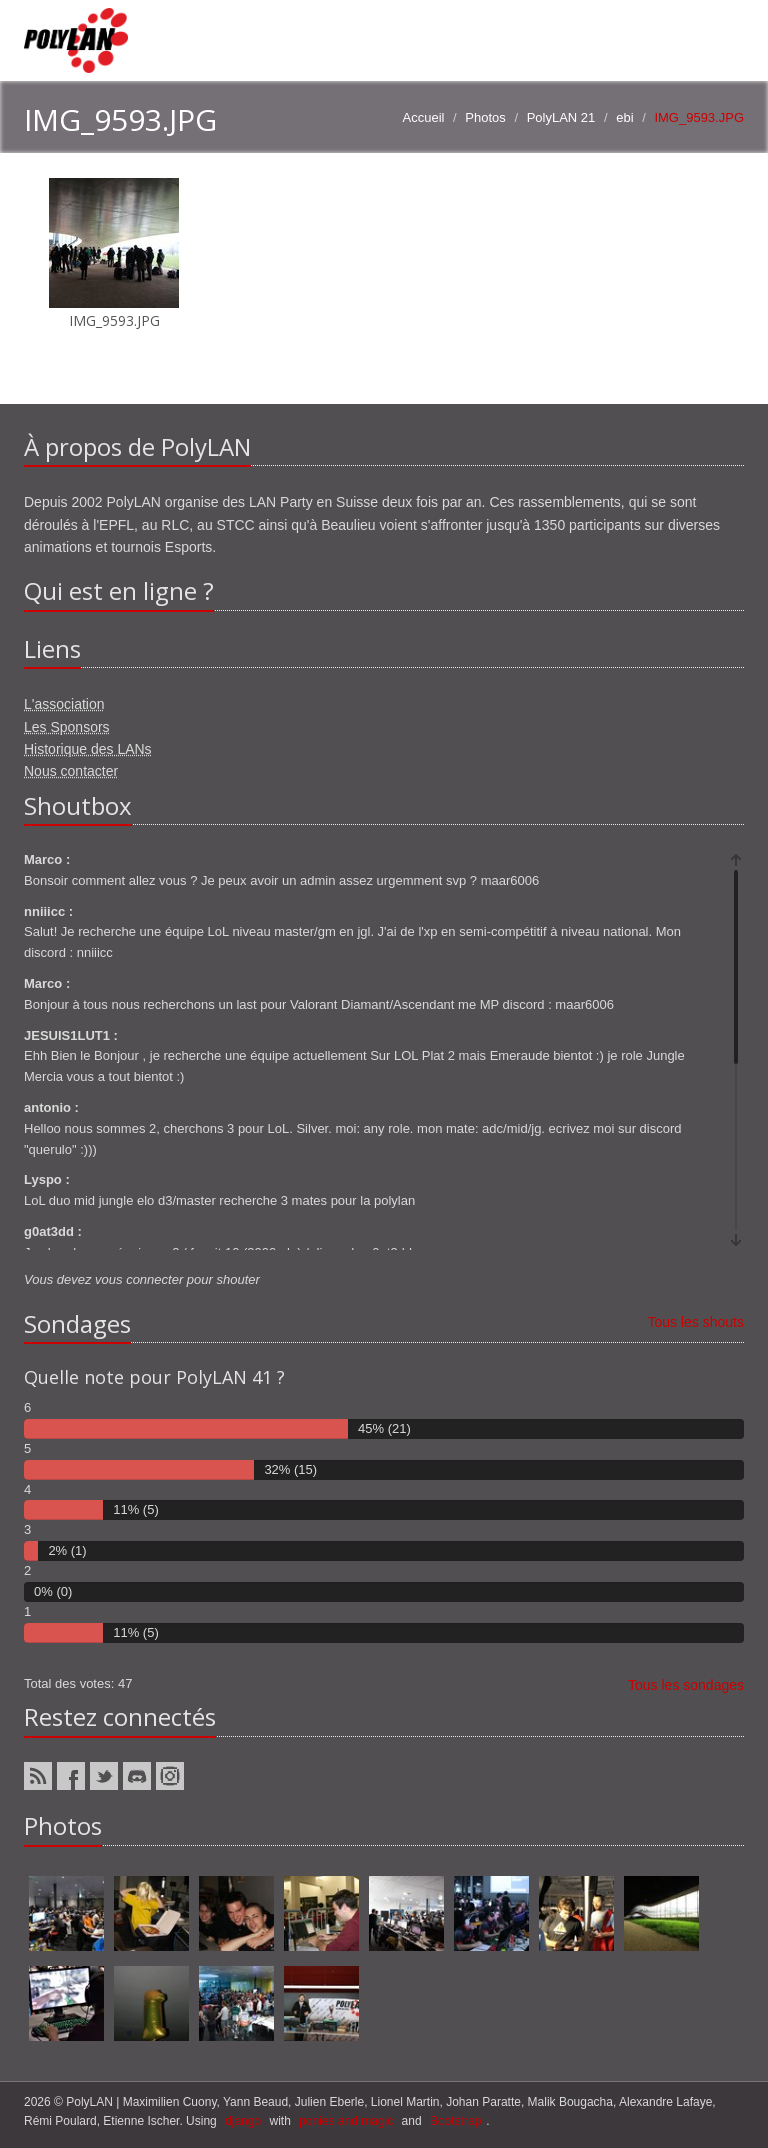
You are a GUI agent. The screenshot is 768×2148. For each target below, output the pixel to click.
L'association (64, 704)
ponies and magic (346, 2121)
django (243, 2121)
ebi (624, 117)
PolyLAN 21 (561, 117)
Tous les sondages (686, 1685)
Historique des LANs (88, 749)
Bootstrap (455, 2121)
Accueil (424, 117)
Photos (485, 117)
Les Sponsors (67, 727)
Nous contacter (71, 771)
